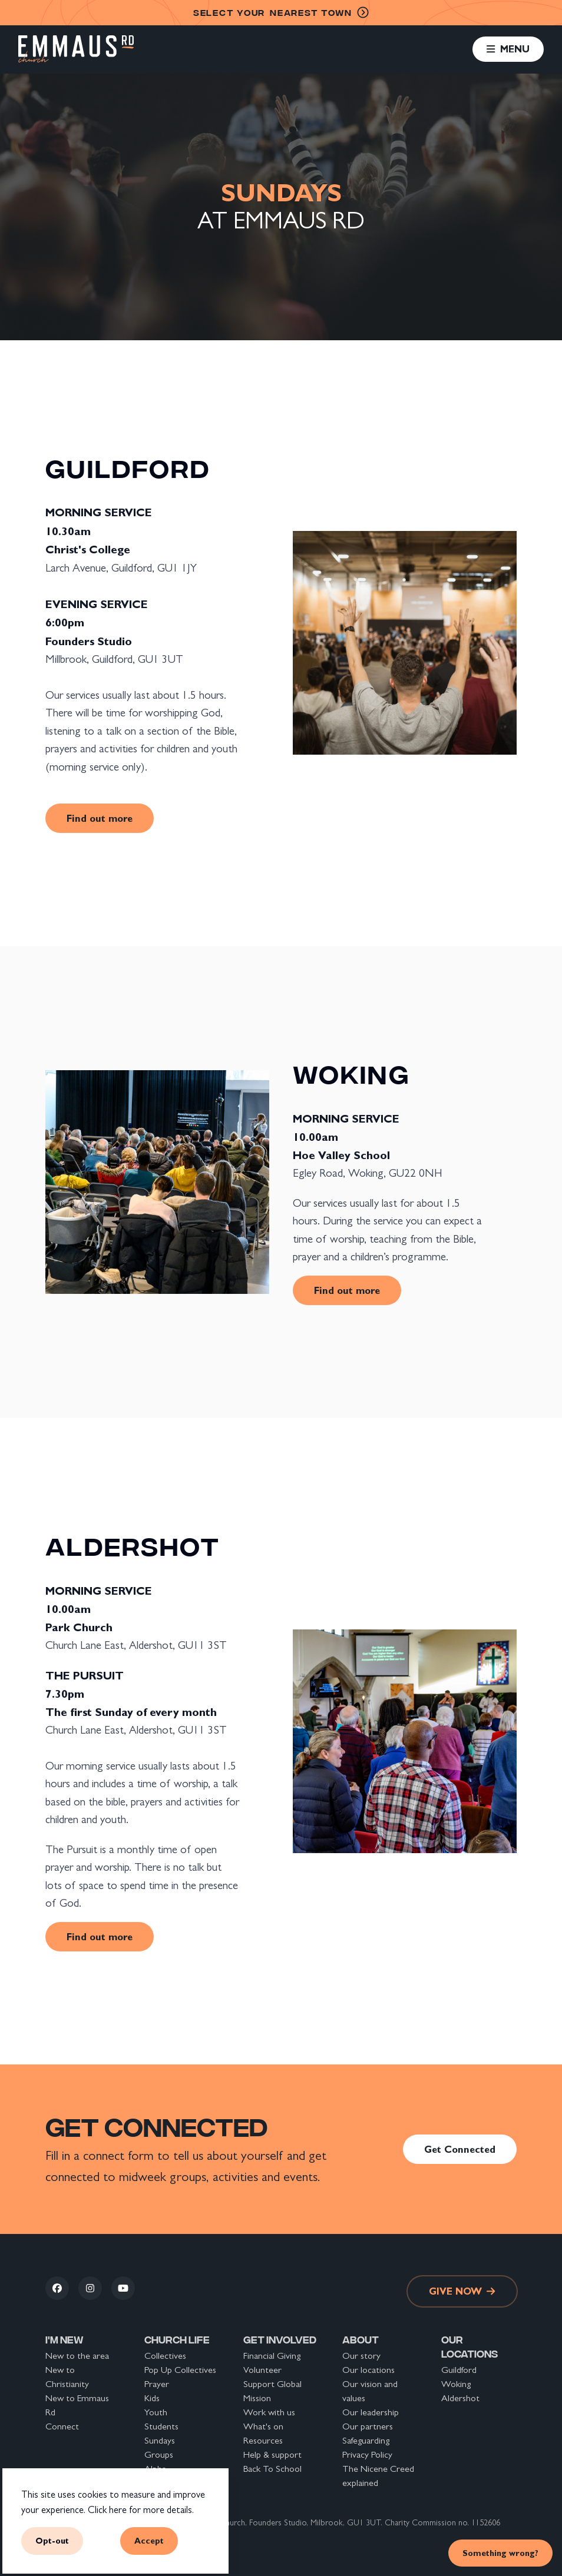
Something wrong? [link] (500, 2553)
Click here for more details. (141, 2509)
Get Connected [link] (459, 2149)
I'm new (64, 2339)
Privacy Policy (367, 2454)
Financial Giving (271, 2355)
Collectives (165, 2355)
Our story (361, 2355)
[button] (507, 48)
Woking (456, 2383)
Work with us (269, 2412)
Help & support (272, 2454)
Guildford (459, 2369)
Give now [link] (462, 2291)
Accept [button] (149, 2541)
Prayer (156, 2383)
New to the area (77, 2355)
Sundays (159, 2440)
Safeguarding (365, 2440)
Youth (155, 2412)
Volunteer (262, 2369)
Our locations (368, 2369)
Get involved (279, 2339)
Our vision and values (370, 2391)
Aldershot (460, 2398)
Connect (62, 2426)
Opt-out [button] (52, 2541)
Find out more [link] (100, 818)
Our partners (367, 2426)
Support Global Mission (272, 2391)
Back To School (272, 2468)
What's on (263, 2426)
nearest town (281, 12)
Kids (152, 2398)
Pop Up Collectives (180, 2369)
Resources (263, 2440)
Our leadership (370, 2412)
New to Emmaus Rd (77, 2405)
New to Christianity (67, 2376)
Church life (177, 2339)
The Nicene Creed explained (378, 2475)
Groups (158, 2454)
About (360, 2339)
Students (161, 2426)
